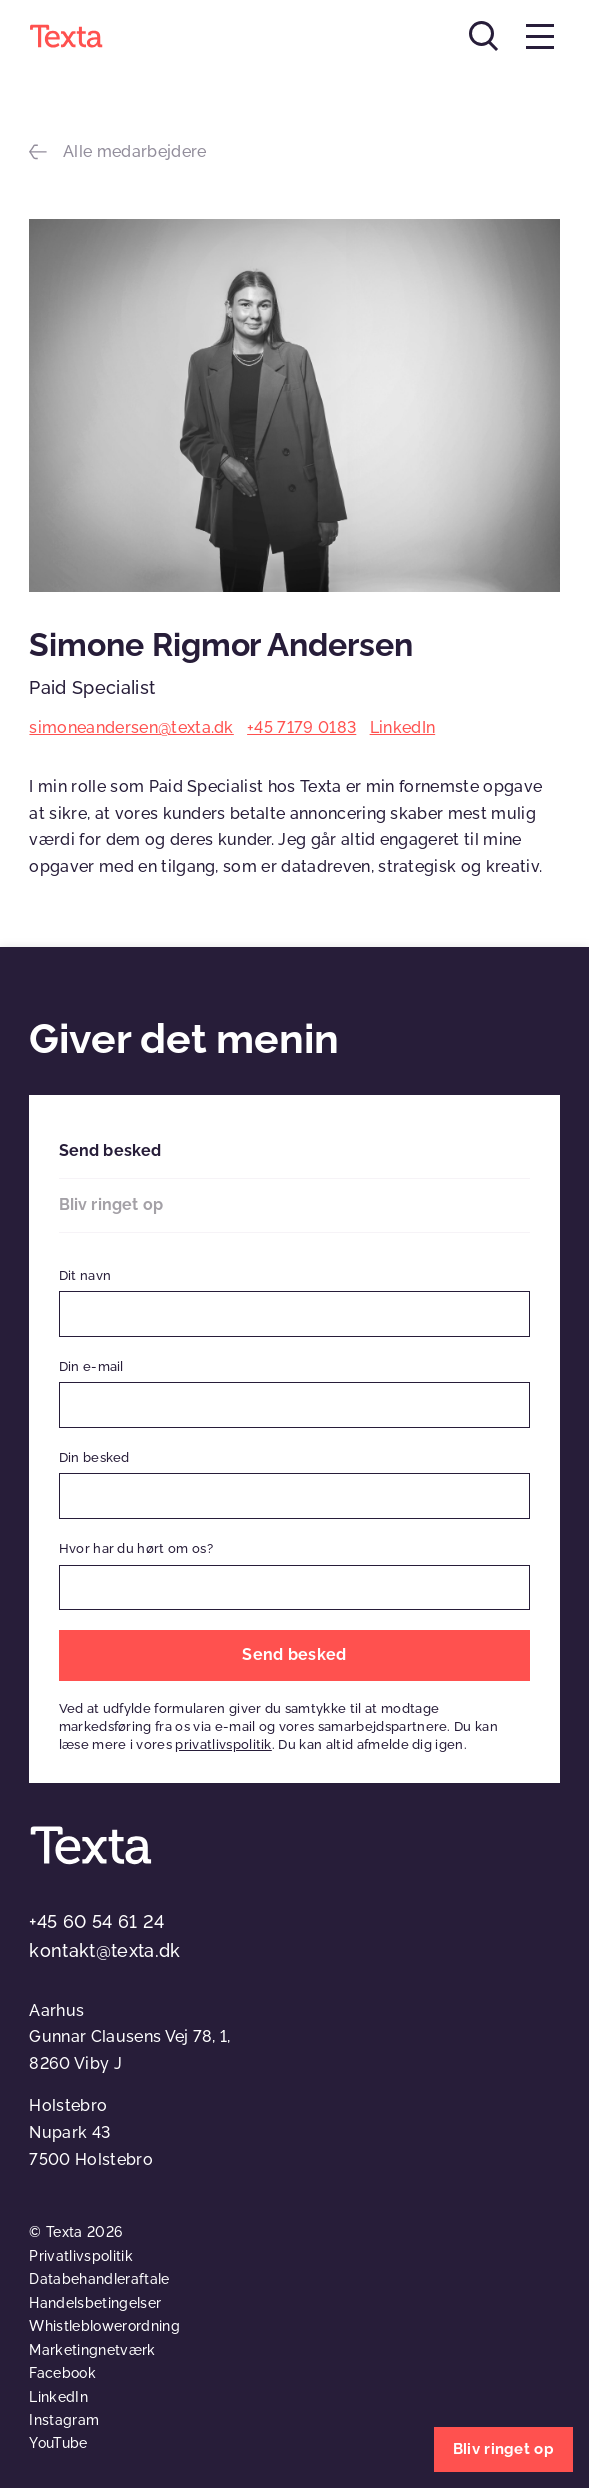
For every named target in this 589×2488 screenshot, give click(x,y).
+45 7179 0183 (301, 727)
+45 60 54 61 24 (96, 1921)
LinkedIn (403, 727)
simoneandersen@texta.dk (131, 727)
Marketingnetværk (92, 2350)
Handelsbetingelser (95, 2303)
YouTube (58, 2443)
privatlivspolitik (223, 1744)
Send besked (110, 1150)
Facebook (62, 2373)
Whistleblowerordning (104, 2326)
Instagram (64, 2420)
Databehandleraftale (99, 2279)
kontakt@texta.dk (104, 1950)
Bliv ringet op (111, 1204)
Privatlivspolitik (80, 2256)
